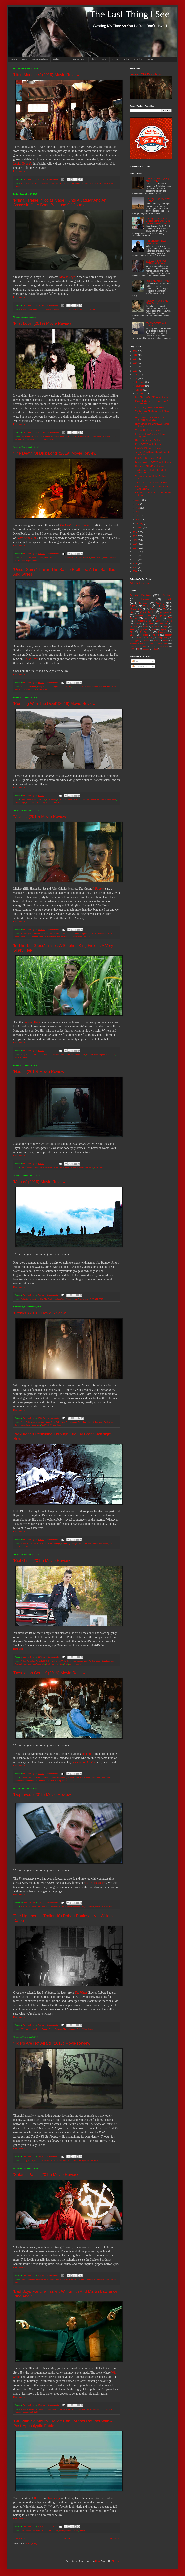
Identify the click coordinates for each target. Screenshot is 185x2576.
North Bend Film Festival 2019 (59, 936)
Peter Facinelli (32, 803)
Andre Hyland (30, 558)
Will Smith (34, 2412)
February (140, 523)
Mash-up (146, 649)
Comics (138, 59)
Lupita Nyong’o (22, 163)
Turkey (82, 2531)
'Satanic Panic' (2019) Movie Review (45, 2174)
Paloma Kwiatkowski (23, 1664)
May (138, 512)
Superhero (36, 1425)
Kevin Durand (45, 309)
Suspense (162, 638)
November (140, 386)
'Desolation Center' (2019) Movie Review (49, 1673)
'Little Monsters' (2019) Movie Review (46, 74)
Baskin (38, 2498)
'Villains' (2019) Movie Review (39, 816)
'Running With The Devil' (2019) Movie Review (54, 703)
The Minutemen (68, 1781)
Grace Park (77, 1422)
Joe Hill (56, 1055)
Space (133, 635)
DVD (150, 615)
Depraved (45, 1907)
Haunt (42, 1168)
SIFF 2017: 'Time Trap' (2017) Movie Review (156, 262)
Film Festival (49, 1299)
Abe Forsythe (26, 183)
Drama (61, 558)
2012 (135, 556)
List (132, 612)
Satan (107, 2279)
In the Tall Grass (45, 1055)
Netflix (77, 1055)
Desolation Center (84, 1762)
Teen (144, 626)
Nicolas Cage (67, 277)
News (25, 59)
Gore (149, 638)
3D (138, 649)
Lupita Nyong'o (90, 183)
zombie (17, 1546)
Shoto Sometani (36, 439)
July (138, 504)
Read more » (19, 171)
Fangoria (39, 2279)
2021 (135, 371)
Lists (93, 59)
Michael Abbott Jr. (83, 558)
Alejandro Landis (27, 1299)
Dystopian (31, 1661)
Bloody (147, 641)
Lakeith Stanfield (99, 687)
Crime (153, 609)
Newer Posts (20, 2538)
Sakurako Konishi (22, 439)
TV (67, 59)
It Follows (98, 888)
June (138, 508)
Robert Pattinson (55, 2029)
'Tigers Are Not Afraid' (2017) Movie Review (51, 2043)
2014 (135, 548)
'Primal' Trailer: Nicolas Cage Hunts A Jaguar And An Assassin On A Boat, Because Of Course (59, 202)
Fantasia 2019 (41, 1661)
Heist (144, 646)
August (139, 500)
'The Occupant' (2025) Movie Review (156, 242)
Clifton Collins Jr (38, 800)
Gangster (49, 436)
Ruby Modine (99, 2279)
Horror (115, 59)
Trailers (57, 59)
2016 (135, 540)
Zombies (18, 186)
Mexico (47, 2161)
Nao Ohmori (91, 436)
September (141, 394)
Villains (87, 936)
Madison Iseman (76, 1661)
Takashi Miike (49, 439)
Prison (165, 641)
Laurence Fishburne (81, 800)
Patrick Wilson (92, 1055)
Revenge (134, 618)
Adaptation (166, 612)
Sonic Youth (44, 1781)
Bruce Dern (50, 1422)
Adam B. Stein (26, 1422)
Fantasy (24, 2161)
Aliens (133, 629)
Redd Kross (105, 1778)
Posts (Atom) (31, 2543)
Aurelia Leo (31, 1544)
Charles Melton (83, 2409)
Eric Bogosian (54, 687)
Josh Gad (66, 183)
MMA (132, 649)
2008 (135, 571)
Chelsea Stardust (28, 2279)
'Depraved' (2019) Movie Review (42, 1794)
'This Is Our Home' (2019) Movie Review (157, 179)
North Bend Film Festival (36, 936)
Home (14, 59)
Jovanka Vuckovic (61, 1661)
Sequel (159, 621)
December (140, 382)
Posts (135, 661)
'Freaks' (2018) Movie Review (39, 1313)
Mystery (164, 629)
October (139, 390)
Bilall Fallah (71, 2409)
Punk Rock (50, 1664)
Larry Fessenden (95, 1882)
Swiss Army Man (27, 538)
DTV (59, 800)
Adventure (163, 624)
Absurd (156, 635)
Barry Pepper (26, 800)
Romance (162, 632)
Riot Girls (59, 1664)
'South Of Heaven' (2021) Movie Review (157, 302)
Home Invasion (55, 934)
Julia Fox (76, 687)
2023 (135, 363)
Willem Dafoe (87, 2029)
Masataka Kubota (67, 436)
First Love (40, 436)
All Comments (139, 666)
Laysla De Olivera (67, 1055)
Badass (143, 603)
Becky (33, 436)
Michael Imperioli (59, 309)
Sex (151, 643)
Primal (86, 309)
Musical (144, 635)
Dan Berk (44, 934)
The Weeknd (27, 689)
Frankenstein (55, 1907)
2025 (135, 355)
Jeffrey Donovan (74, 934)
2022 (135, 367)
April (138, 516)
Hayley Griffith (49, 2279)
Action (104, 59)
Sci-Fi (127, 59)
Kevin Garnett (86, 687)
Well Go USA (46, 1425)
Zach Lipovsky (58, 1425)
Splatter (143, 629)
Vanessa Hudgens (22, 2412)
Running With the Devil (48, 803)
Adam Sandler (30, 687)
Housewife (54, 2498)
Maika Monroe (100, 934)
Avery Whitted (26, 1055)
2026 (135, 351)
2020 (135, 375)
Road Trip (134, 646)
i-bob (97, 2561)
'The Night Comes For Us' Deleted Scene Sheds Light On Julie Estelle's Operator (158, 221)
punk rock (88, 1753)
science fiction (25, 1425)
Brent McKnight (54, 1544)
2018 (135, 532)
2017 (135, 536)
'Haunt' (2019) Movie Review (38, 1071)
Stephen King (32, 1022)
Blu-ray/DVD (79, 59)
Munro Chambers (103, 1661)
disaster (168, 635)
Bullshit (138, 638)
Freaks (68, 1422)
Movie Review (102, 183)
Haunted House (52, 1168)
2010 (135, 563)
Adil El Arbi (31, 2409)
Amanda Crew (39, 1422)
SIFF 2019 (99, 1299)
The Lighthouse (69, 2029)
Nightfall (155, 649)
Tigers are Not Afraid (90, 2161)
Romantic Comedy (110, 436)
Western (133, 626)
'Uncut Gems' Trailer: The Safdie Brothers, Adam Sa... (149, 418)
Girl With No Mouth (39, 2531)
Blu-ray (158, 618)
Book (39, 1544)
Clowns (35, 1168)
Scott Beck (98, 1168)
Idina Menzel (66, 687)
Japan (56, 436)
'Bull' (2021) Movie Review (158, 281)
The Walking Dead (142, 621)
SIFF (92, 1299)
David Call (36, 1907)
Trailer (92, 309)
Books (150, 59)
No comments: (53, 179)
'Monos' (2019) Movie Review (39, 1181)
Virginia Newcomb (33, 561)
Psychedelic (164, 646)
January (139, 527)
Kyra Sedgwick (88, 934)
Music (82, 1778)
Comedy (52, 183)
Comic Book (147, 612)
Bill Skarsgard (26, 934)
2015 (135, 544)
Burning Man (26, 1778)
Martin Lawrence (96, 2409)
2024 (135, 359)
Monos (69, 1299)
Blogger (115, 2561)
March (139, 519)
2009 (135, 567)
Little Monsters (77, 183)
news (111, 183)
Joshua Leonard (73, 1907)
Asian (27, 436)
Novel (95, 1544)
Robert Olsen (77, 936)
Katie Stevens (70, 1168)
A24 (22, 558)
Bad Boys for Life (58, 2409)
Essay (152, 646)
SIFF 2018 (77, 2161)
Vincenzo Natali (21, 1057)
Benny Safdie (42, 687)
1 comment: (51, 796)
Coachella (36, 1778)
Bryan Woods (26, 1168)
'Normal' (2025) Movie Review (146, 74)
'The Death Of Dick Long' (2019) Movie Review (54, 453)
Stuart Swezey (55, 1781)
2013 (135, 552)
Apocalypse (134, 641)
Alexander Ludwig (43, 2409)
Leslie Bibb (94, 800)
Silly (132, 632)
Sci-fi (17, 1425)
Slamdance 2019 (31, 1781)
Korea (146, 618)
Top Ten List (146, 632)
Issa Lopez (38, 2161)
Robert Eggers (42, 2029)
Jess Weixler (70, 558)
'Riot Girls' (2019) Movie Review (41, 1560)
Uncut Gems (31, 659)
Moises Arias (60, 1299)
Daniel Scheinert (51, 558)
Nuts (154, 629)
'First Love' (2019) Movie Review (42, 323)
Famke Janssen (33, 309)
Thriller (61, 803)
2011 (135, 559)
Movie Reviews (40, 59)
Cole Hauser (51, 800)
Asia (22, 436)
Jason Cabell (67, 800)
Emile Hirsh (60, 1422)
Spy (166, 626)
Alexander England (40, 183)
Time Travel (163, 643)
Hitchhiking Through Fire (71, 1544)
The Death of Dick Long (74, 525)
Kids (156, 641)
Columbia (39, 1299)
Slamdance (19, 1781)
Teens (84, 1664)
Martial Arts (136, 609)
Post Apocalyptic (105, 1544)
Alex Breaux (25, 1907)
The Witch (81, 1992)
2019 (135, 378)
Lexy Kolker (93, 1422)
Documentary (61, 1778)
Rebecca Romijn (86, 2279)
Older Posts (114, 2538)
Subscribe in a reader (139, 583)
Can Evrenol (26, 2531)
